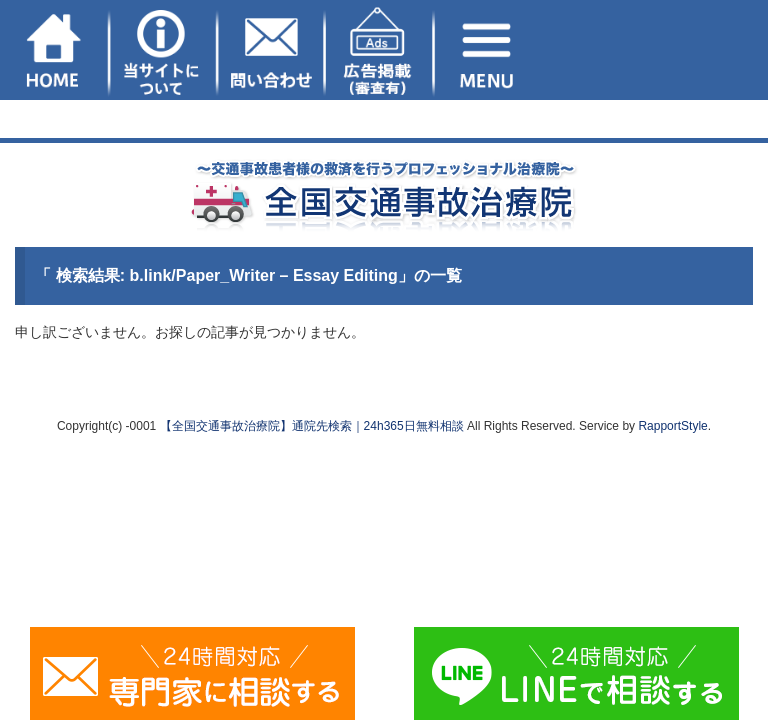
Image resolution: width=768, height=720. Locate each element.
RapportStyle (672, 426)
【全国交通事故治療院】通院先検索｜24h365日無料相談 (312, 426)
